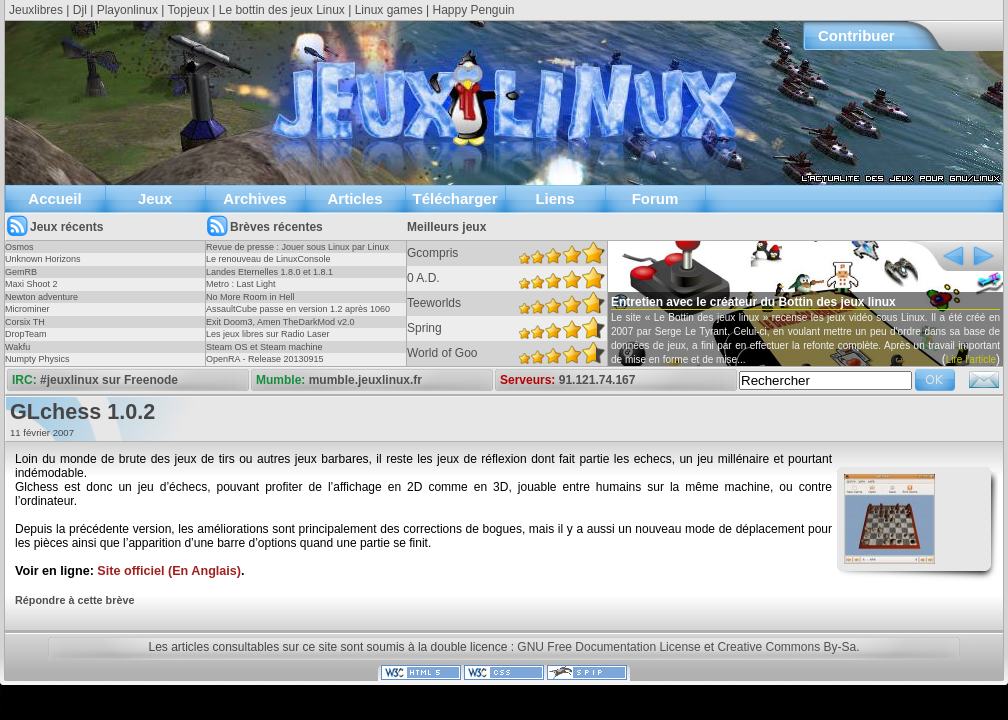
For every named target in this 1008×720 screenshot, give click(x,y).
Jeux (155, 198)
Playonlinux (127, 10)
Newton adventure (41, 297)
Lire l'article (971, 359)
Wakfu (17, 347)
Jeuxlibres (36, 10)
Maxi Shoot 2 (31, 284)
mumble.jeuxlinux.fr (365, 380)
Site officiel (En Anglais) (169, 571)
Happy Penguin (473, 10)
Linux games (389, 10)
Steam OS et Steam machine (264, 347)
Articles (354, 198)
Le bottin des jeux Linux (282, 10)
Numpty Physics (37, 359)
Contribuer (856, 35)
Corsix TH (25, 322)
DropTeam (26, 334)
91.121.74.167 (597, 380)
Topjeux (188, 10)
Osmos (19, 247)
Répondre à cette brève (74, 600)
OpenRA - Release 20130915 (265, 359)
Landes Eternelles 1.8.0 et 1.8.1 (269, 272)
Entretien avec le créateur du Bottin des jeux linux (753, 302)
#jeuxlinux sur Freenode (109, 380)
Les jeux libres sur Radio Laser (268, 334)
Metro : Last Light (241, 284)
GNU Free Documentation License (608, 647)
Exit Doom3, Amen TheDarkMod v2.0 (280, 322)
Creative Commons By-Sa (786, 647)
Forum (655, 198)
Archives (254, 198)
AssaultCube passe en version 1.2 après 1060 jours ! (298, 315)
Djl (80, 10)
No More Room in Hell (250, 297)
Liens (554, 198)
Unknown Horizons (43, 259)
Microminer (27, 309)
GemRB (21, 272)
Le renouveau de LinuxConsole (268, 259)
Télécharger (454, 198)
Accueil (54, 198)
